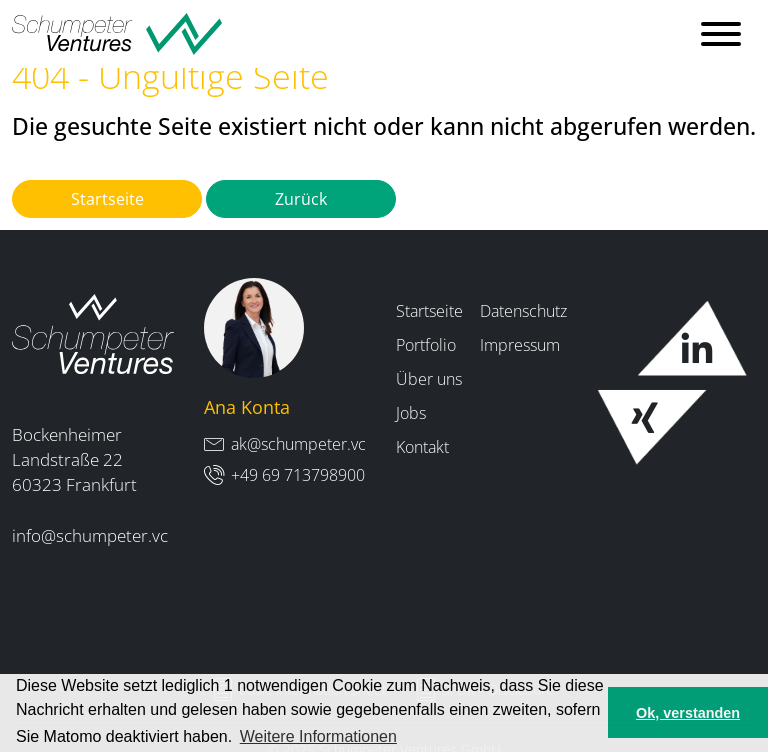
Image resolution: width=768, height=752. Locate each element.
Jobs (411, 413)
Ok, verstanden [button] (688, 713)
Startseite (107, 199)
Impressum (520, 345)
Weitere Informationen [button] (318, 736)
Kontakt (422, 447)
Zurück (301, 199)
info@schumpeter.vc (90, 535)
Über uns (429, 379)
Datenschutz (523, 311)
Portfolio (426, 345)
